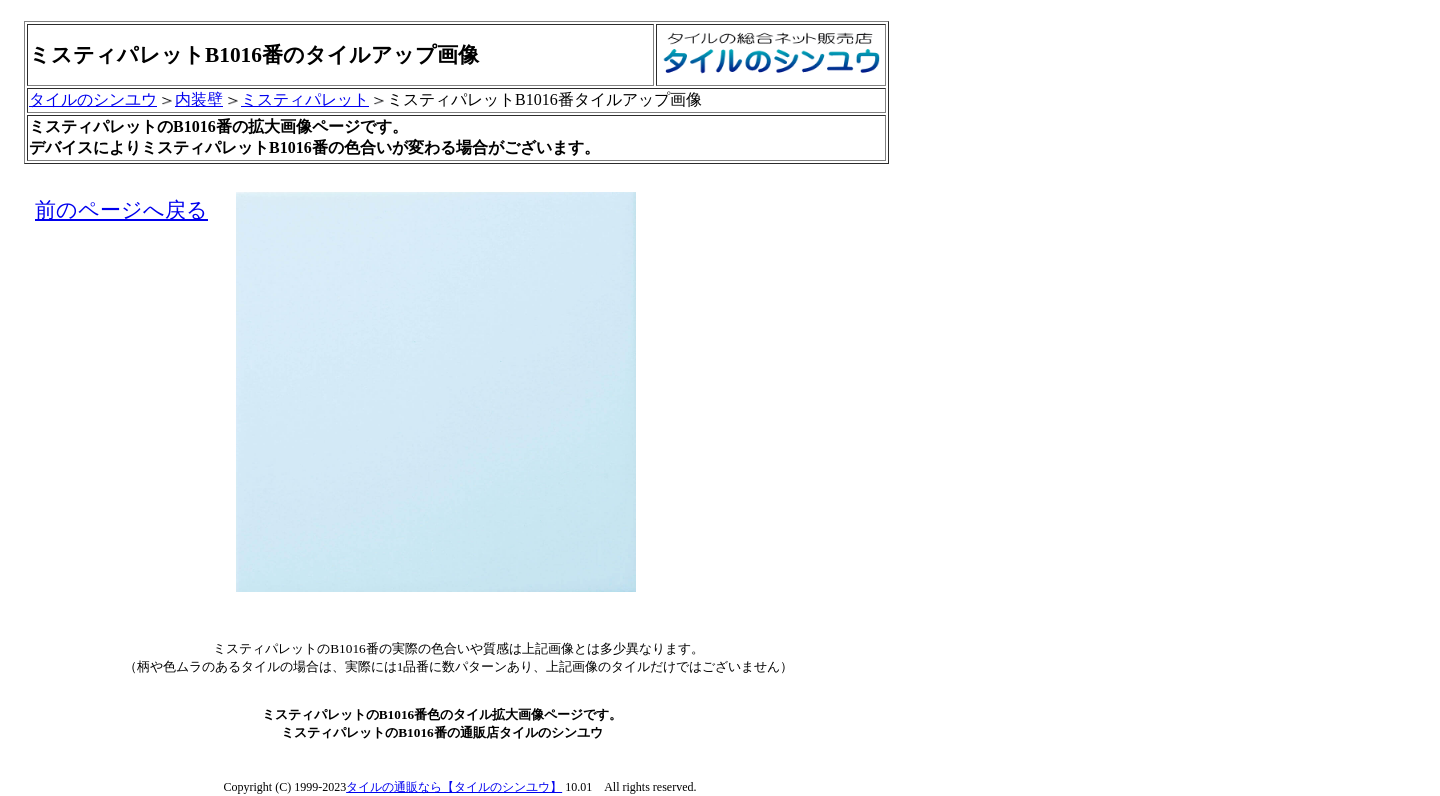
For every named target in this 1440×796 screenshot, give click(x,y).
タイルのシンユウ (93, 99)
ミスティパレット (305, 99)
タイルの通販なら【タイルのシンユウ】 (454, 787)
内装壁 (199, 99)
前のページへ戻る (121, 210)
